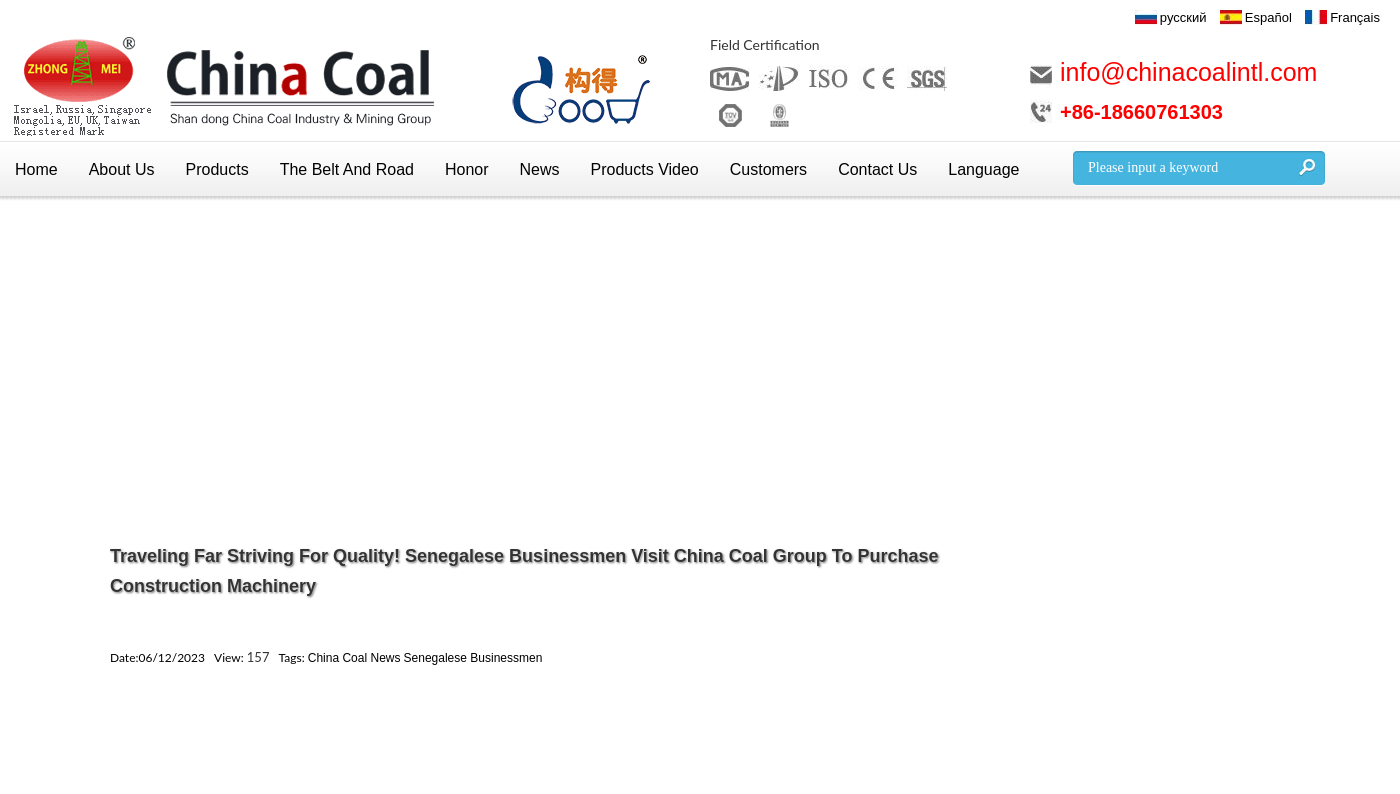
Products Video (645, 169)
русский (1183, 17)
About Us (122, 169)
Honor (467, 169)
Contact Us (877, 169)
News (540, 169)
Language (983, 169)
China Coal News (354, 658)
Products (217, 169)
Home (36, 169)
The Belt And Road (347, 169)
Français (1355, 17)
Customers (768, 169)
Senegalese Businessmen (473, 658)
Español (1268, 17)
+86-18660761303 (1141, 112)
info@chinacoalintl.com (1188, 72)
